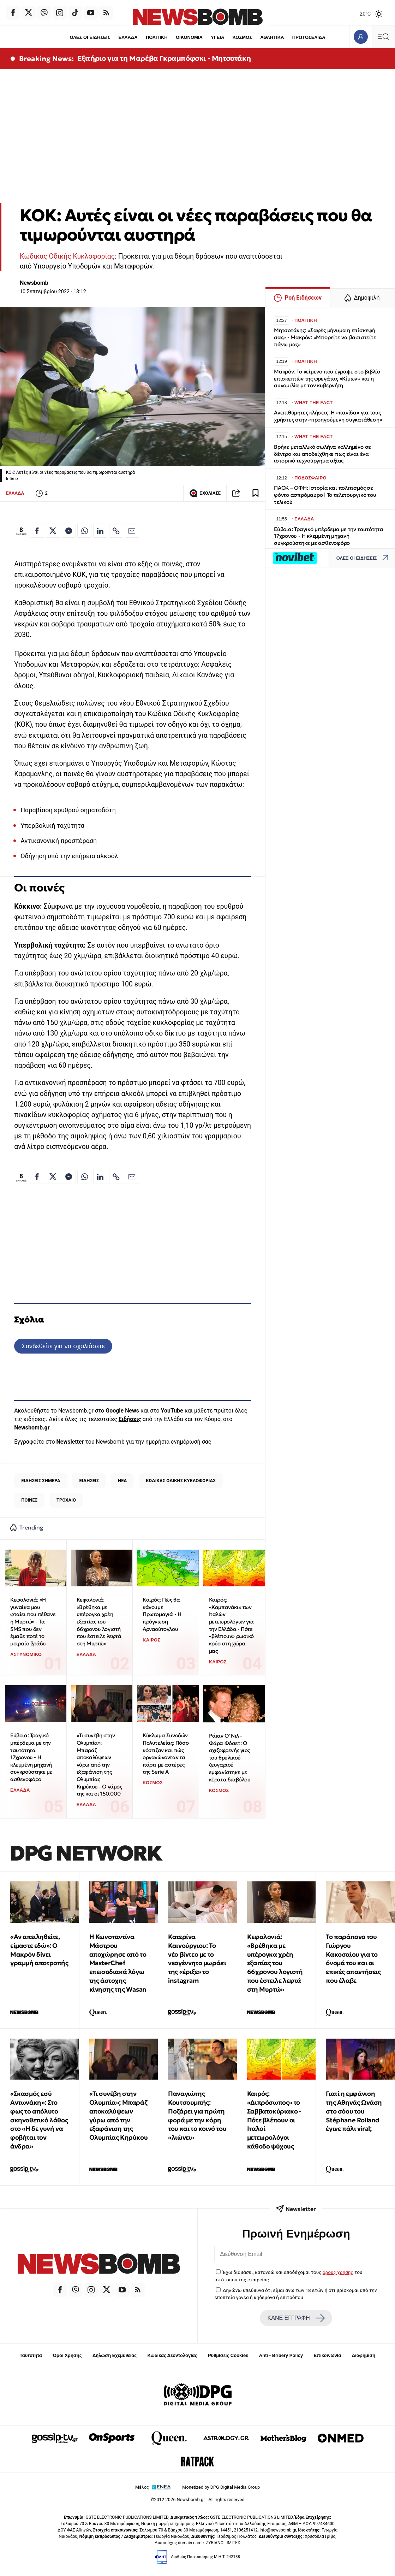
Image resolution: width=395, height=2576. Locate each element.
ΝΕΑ (122, 1480)
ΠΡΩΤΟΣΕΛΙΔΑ (308, 37)
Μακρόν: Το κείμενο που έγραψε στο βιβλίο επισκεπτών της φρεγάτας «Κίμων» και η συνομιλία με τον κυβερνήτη (327, 378)
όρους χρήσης (338, 2272)
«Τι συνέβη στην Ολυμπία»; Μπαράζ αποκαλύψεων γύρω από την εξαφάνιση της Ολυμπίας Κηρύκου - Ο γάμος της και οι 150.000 (99, 1764)
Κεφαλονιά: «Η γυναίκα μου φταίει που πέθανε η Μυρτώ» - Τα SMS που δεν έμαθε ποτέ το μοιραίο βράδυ (32, 1621)
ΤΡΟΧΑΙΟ (66, 1500)
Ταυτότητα (31, 2355)
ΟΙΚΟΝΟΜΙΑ (189, 37)
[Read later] (255, 493)
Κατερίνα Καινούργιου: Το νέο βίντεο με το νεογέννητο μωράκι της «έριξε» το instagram (197, 1959)
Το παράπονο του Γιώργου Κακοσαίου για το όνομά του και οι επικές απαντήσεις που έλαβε (353, 1959)
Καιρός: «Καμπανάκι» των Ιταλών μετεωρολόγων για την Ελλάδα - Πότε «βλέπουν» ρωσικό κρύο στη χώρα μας (231, 1625)
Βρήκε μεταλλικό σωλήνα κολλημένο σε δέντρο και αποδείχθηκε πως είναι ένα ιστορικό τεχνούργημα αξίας (322, 453)
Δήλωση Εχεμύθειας (114, 2355)
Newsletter (70, 1441)
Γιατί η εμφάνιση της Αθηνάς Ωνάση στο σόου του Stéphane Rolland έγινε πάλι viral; (354, 2111)
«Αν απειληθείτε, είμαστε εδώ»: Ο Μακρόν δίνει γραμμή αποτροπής (39, 1950)
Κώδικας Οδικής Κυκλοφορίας (67, 256)
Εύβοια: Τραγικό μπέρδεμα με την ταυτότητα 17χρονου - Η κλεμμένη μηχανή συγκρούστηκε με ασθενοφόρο (31, 1757)
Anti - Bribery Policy (281, 2355)
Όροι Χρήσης (67, 2355)
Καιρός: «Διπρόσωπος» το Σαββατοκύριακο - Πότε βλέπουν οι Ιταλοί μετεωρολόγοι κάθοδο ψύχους (274, 2119)
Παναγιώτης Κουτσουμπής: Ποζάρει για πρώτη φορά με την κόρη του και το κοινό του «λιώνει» (197, 2115)
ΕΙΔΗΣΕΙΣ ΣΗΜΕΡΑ (40, 1480)
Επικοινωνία (327, 2355)
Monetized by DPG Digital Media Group (221, 2487)
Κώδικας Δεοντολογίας (172, 2355)
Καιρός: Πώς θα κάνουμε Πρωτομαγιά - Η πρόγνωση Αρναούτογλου (162, 1614)
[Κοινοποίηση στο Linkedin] (100, 531)
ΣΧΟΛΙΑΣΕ (205, 493)
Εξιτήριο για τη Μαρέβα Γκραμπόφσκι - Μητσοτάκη (164, 58)
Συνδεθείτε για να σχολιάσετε (63, 1346)
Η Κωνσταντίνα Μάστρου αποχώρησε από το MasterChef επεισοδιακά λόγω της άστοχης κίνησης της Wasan (117, 1963)
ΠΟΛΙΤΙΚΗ (157, 37)
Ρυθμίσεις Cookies (228, 2355)
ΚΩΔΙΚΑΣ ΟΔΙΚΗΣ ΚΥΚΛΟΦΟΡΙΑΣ (180, 1480)
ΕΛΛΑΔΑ (127, 37)
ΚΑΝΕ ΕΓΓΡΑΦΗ (296, 2318)
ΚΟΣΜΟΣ (242, 37)
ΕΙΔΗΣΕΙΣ (89, 1480)
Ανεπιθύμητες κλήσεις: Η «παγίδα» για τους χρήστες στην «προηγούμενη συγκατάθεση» (328, 416)
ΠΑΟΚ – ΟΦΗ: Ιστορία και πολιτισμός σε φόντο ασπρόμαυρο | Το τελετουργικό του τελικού (325, 494)
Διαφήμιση (364, 2355)
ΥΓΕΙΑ (217, 37)
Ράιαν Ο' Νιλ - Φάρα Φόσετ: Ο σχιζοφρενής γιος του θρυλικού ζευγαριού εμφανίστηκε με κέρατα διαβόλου (230, 1757)
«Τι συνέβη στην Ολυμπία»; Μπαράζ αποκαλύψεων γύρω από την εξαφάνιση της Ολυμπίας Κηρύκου (118, 2115)
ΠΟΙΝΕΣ (29, 1500)
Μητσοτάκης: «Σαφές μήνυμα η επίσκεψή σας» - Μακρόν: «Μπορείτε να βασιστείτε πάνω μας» (325, 337)
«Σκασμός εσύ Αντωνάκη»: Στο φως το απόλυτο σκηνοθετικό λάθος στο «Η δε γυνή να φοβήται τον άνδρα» (39, 2119)
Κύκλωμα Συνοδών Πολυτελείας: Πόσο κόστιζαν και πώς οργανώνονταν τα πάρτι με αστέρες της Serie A (165, 1753)
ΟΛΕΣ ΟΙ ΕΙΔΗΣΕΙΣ (90, 37)
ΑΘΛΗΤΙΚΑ (272, 37)
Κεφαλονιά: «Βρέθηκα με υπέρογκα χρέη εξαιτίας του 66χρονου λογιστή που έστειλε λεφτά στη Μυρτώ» (99, 1621)
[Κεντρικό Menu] (383, 36)
